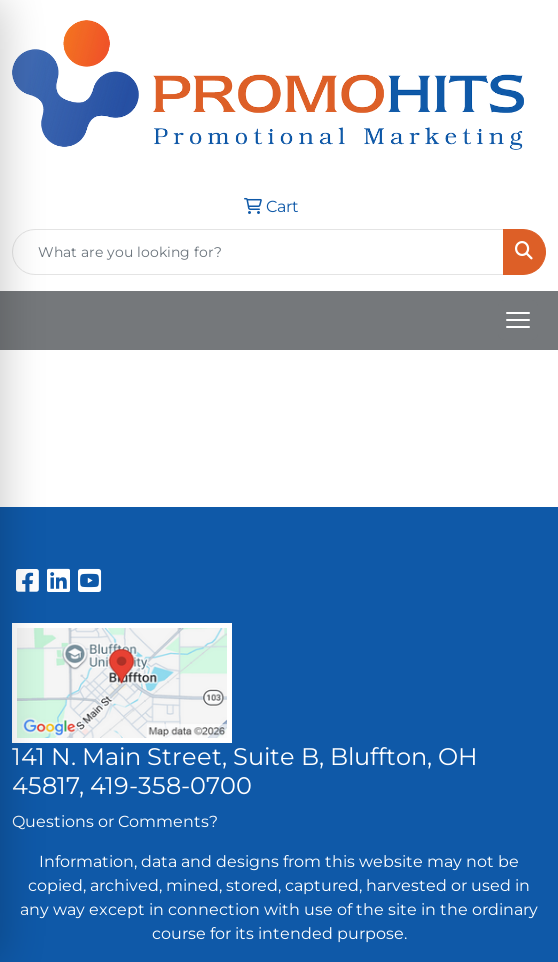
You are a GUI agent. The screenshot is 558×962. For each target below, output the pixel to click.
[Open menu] (518, 320)
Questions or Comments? (115, 821)
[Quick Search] (258, 252)
